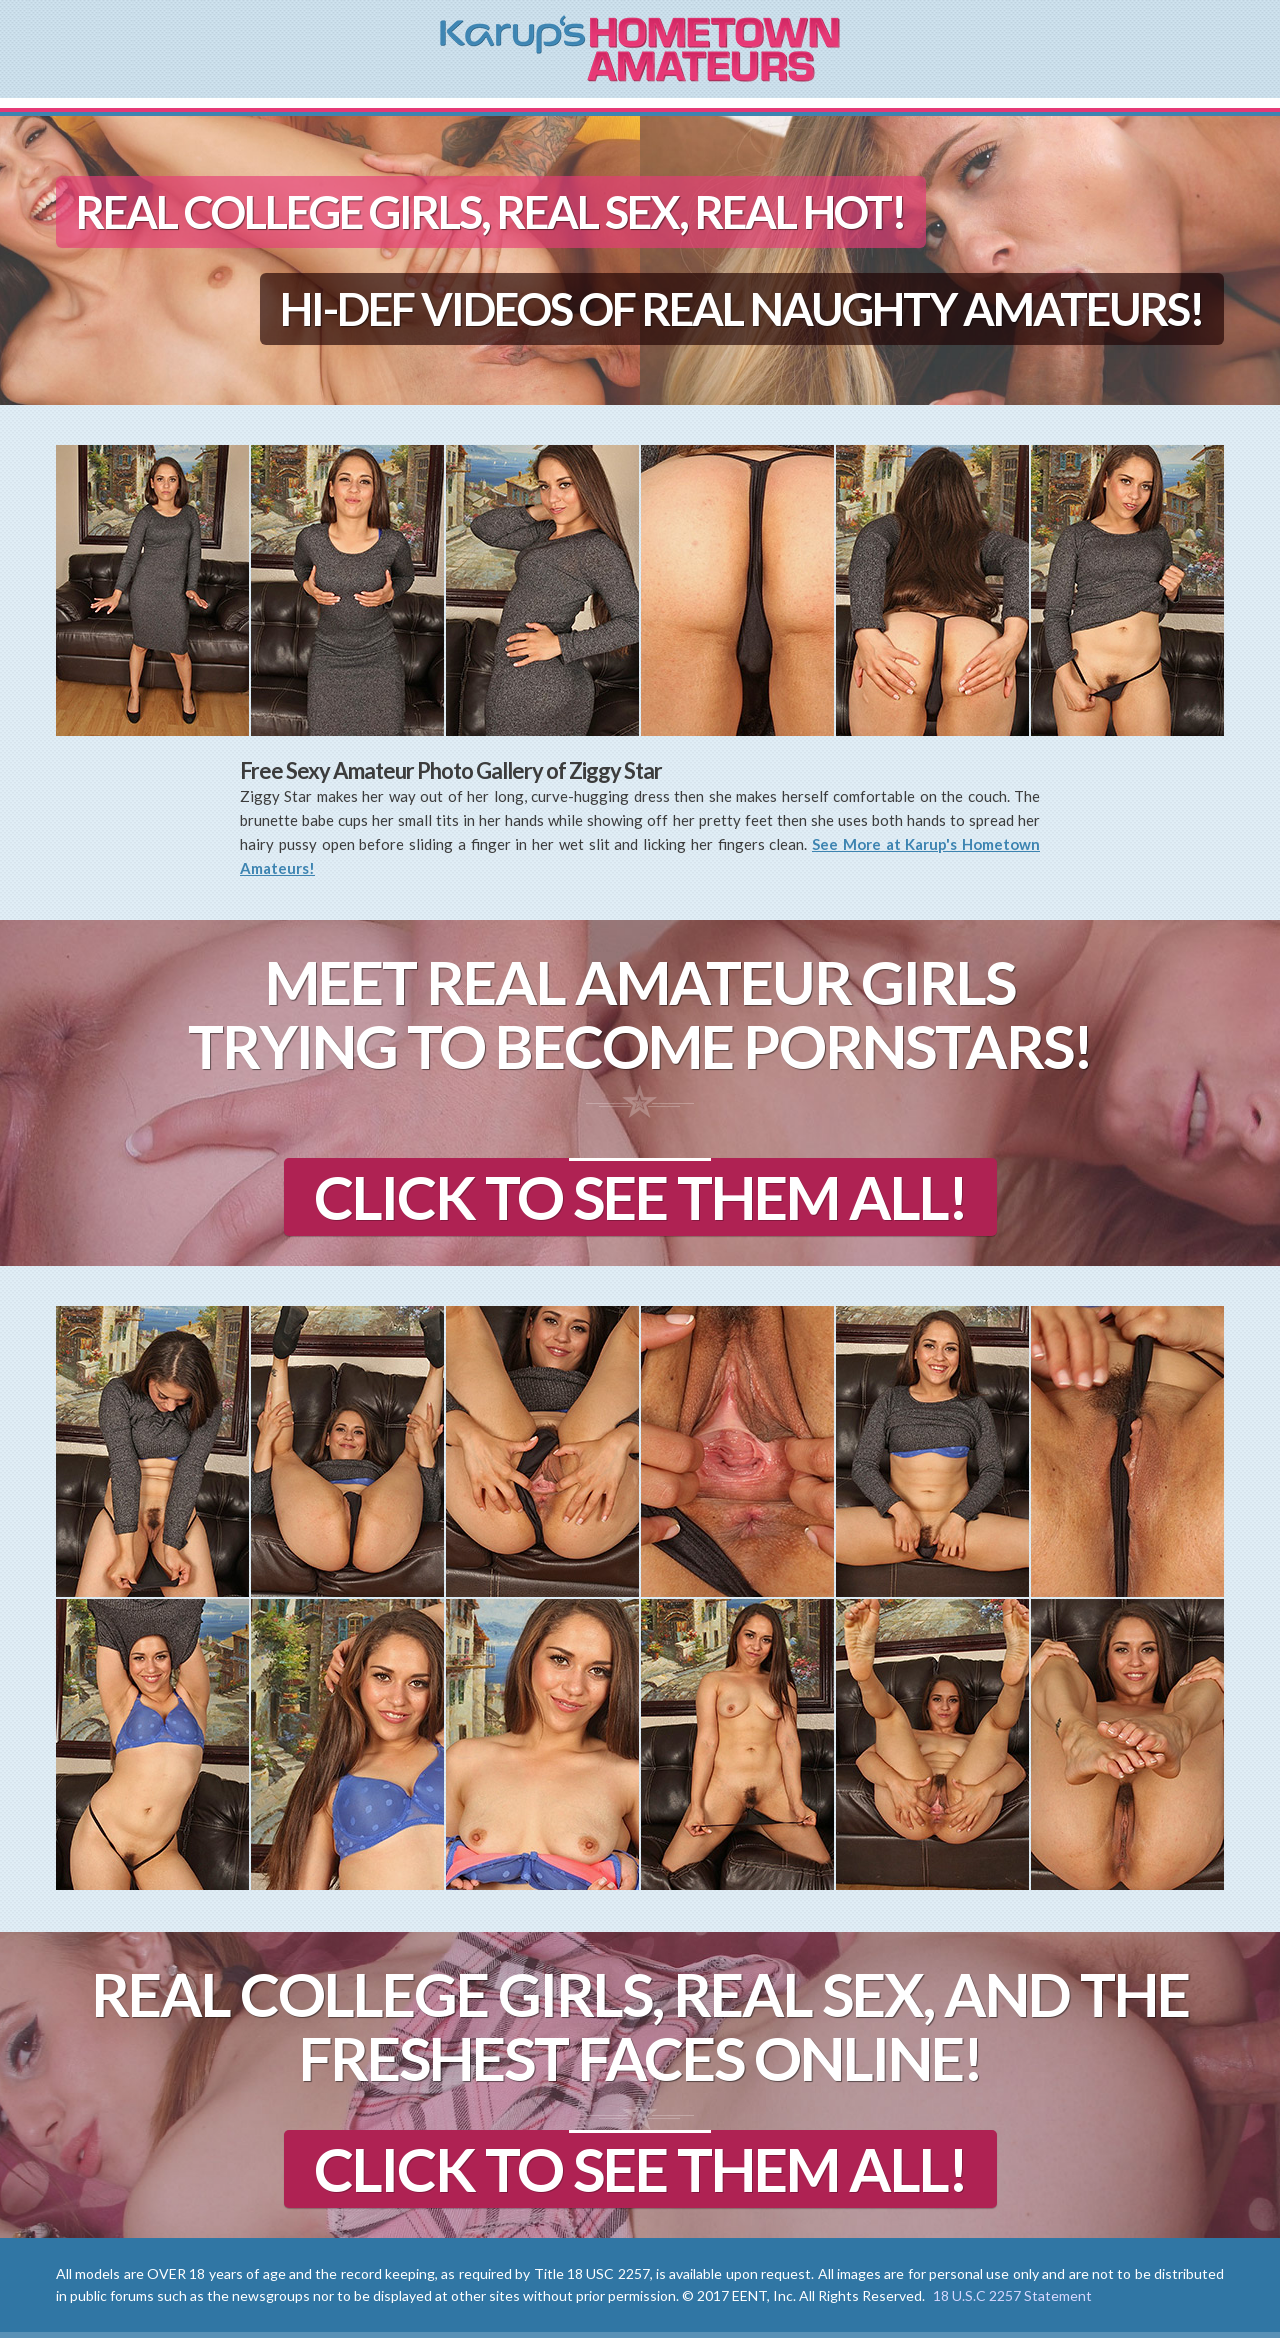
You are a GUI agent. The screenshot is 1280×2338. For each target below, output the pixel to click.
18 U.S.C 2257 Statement (1012, 2295)
